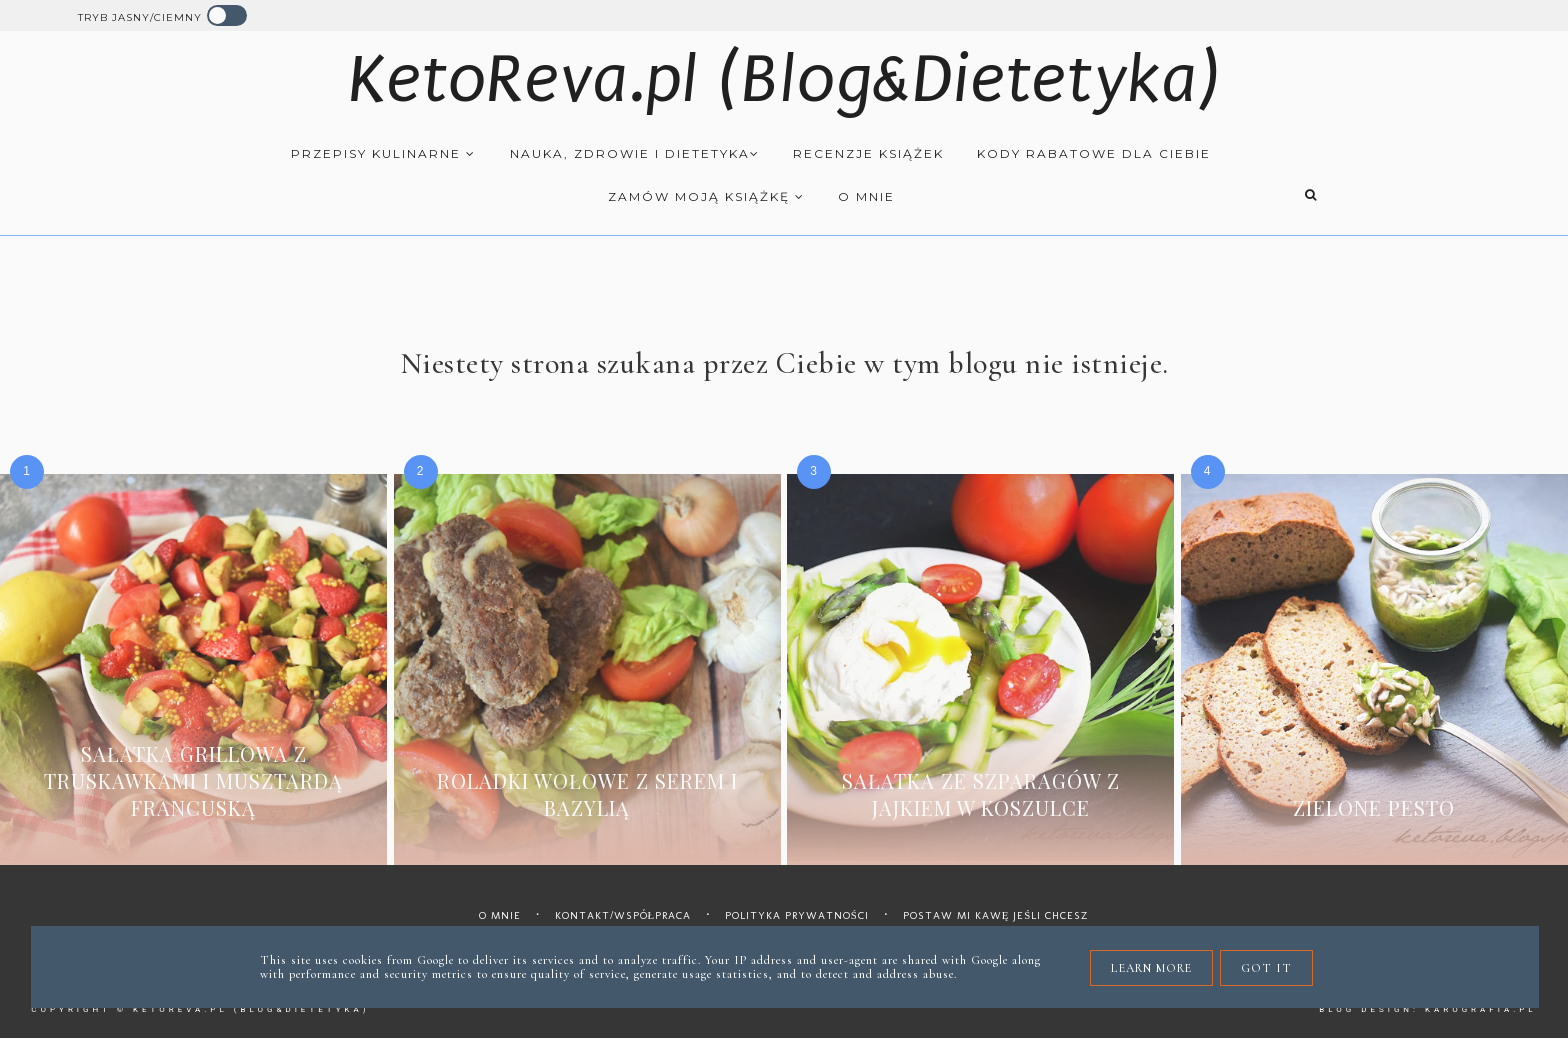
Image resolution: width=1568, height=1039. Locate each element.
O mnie (866, 196)
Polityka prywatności (797, 915)
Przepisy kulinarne (383, 153)
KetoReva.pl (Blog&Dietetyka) (784, 79)
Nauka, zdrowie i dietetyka (635, 153)
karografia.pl (1481, 1009)
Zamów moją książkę (706, 196)
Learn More (1151, 968)
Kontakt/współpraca (623, 915)
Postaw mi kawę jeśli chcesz (996, 915)
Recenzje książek (868, 153)
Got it (1266, 968)
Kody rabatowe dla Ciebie (1094, 153)
